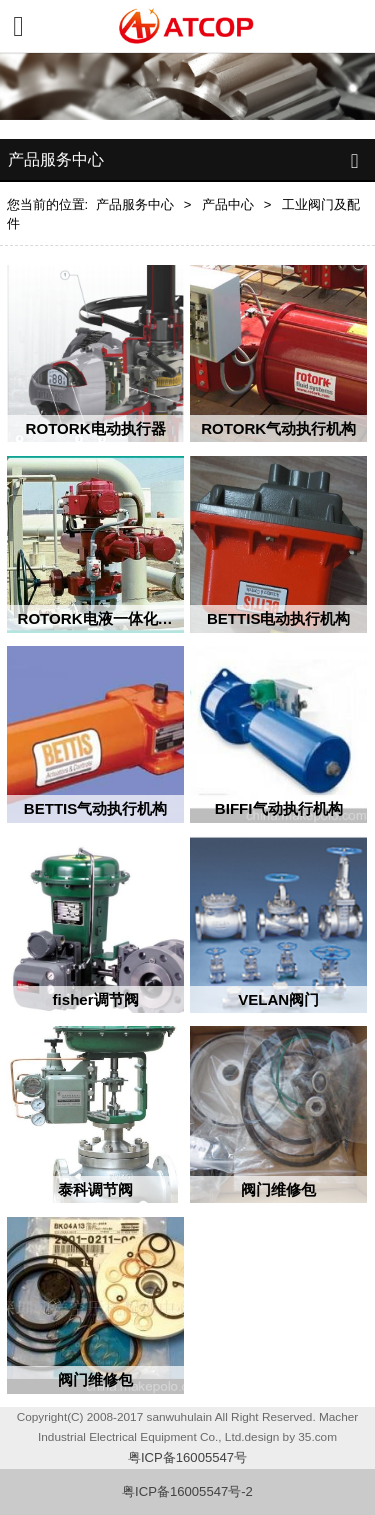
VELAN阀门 (278, 999)
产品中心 (228, 204)
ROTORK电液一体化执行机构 (118, 618)
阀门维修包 (278, 1189)
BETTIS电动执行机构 (279, 618)
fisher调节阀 (96, 999)
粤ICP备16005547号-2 (187, 1491)
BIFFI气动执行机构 (279, 808)
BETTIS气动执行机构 (96, 808)
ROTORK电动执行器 (96, 428)
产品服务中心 (135, 204)
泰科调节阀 (95, 1189)
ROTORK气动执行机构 (278, 428)
